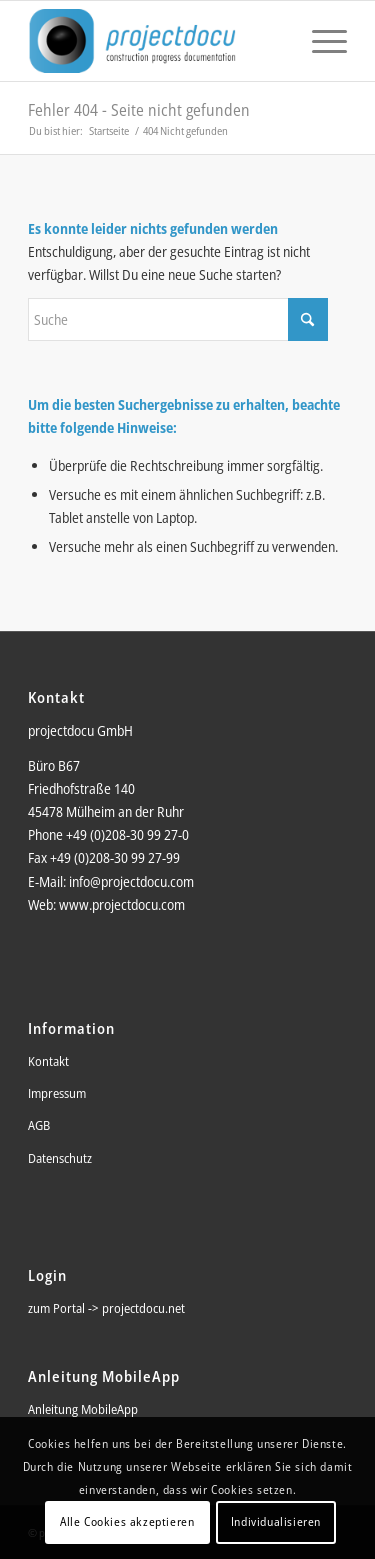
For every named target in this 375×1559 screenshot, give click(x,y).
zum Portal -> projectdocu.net (106, 1308)
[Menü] (319, 41)
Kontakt (48, 1061)
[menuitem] (319, 41)
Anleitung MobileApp (83, 1409)
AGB (39, 1125)
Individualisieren (276, 1521)
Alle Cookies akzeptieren (127, 1521)
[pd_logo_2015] (155, 41)
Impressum (57, 1093)
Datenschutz (60, 1158)
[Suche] (178, 319)
